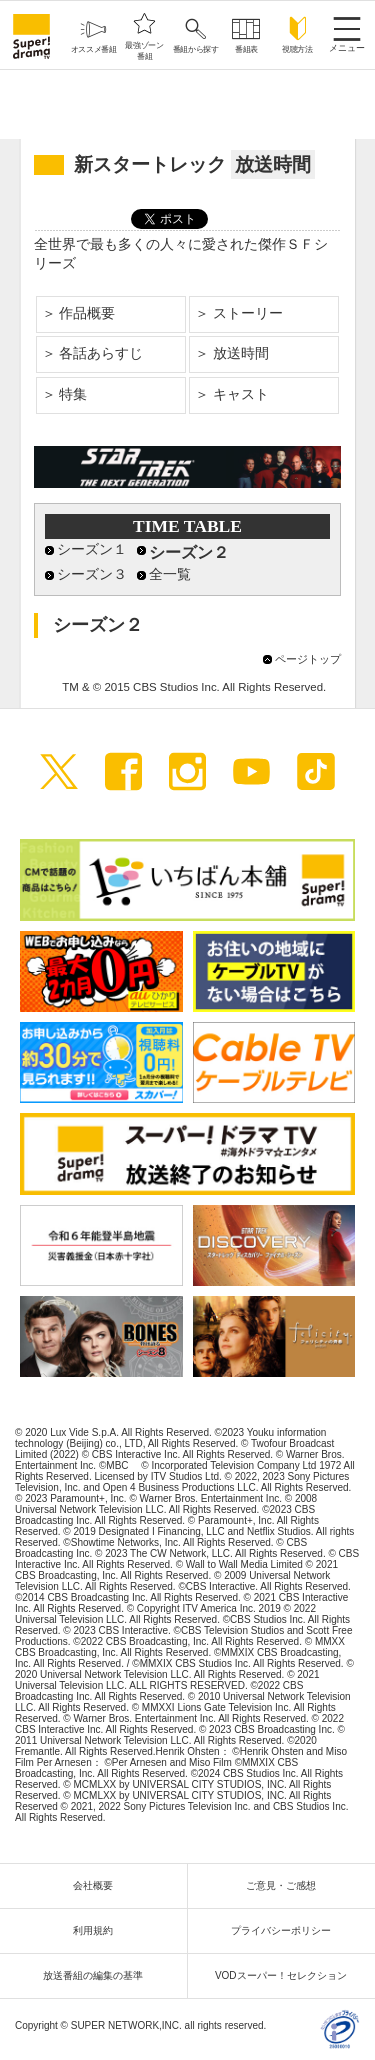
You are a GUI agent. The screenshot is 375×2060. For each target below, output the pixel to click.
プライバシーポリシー (286, 1930)
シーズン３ (92, 574)
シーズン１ (92, 549)
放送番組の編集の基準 (98, 1975)
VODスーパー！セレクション (286, 1975)
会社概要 (98, 1885)
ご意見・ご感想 (286, 1885)
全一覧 (170, 574)
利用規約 (98, 1930)
